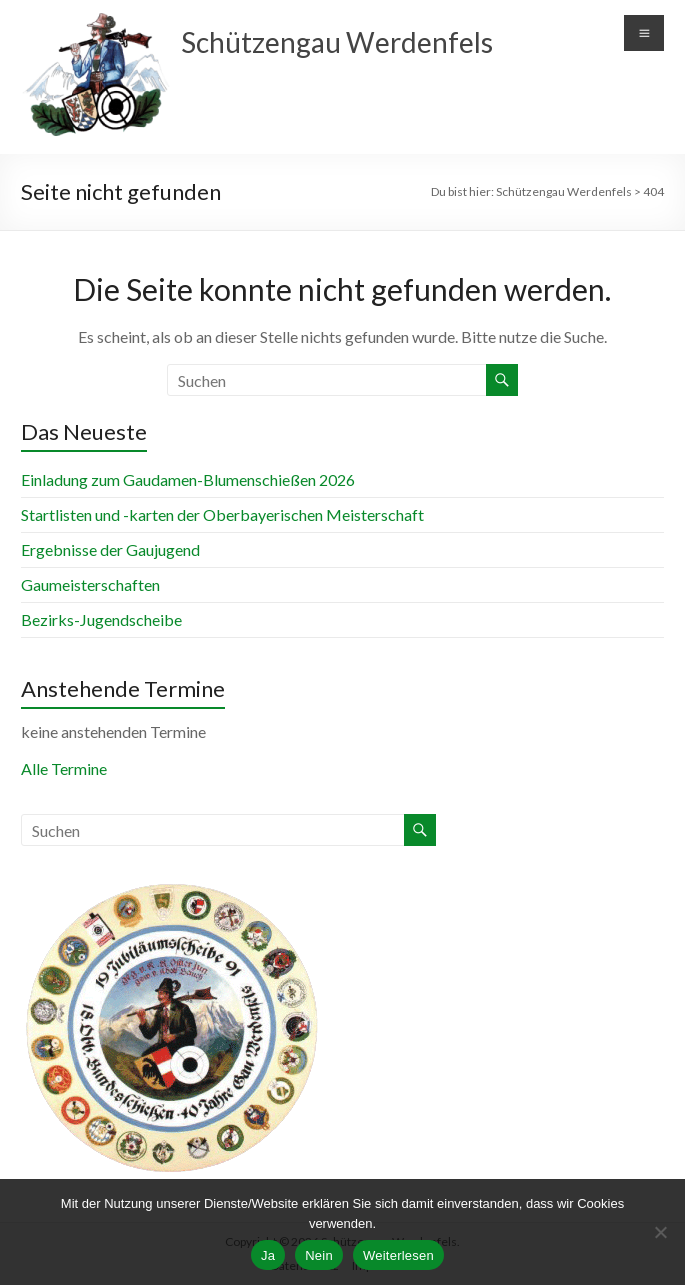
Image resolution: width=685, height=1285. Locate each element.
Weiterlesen (398, 1255)
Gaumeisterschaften (90, 584)
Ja (268, 1255)
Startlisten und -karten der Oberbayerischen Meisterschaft (222, 514)
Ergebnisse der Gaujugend (110, 549)
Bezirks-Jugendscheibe (101, 619)
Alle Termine (64, 768)
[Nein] (660, 1232)
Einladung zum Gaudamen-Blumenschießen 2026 (188, 479)
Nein (319, 1255)
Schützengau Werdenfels (337, 42)
